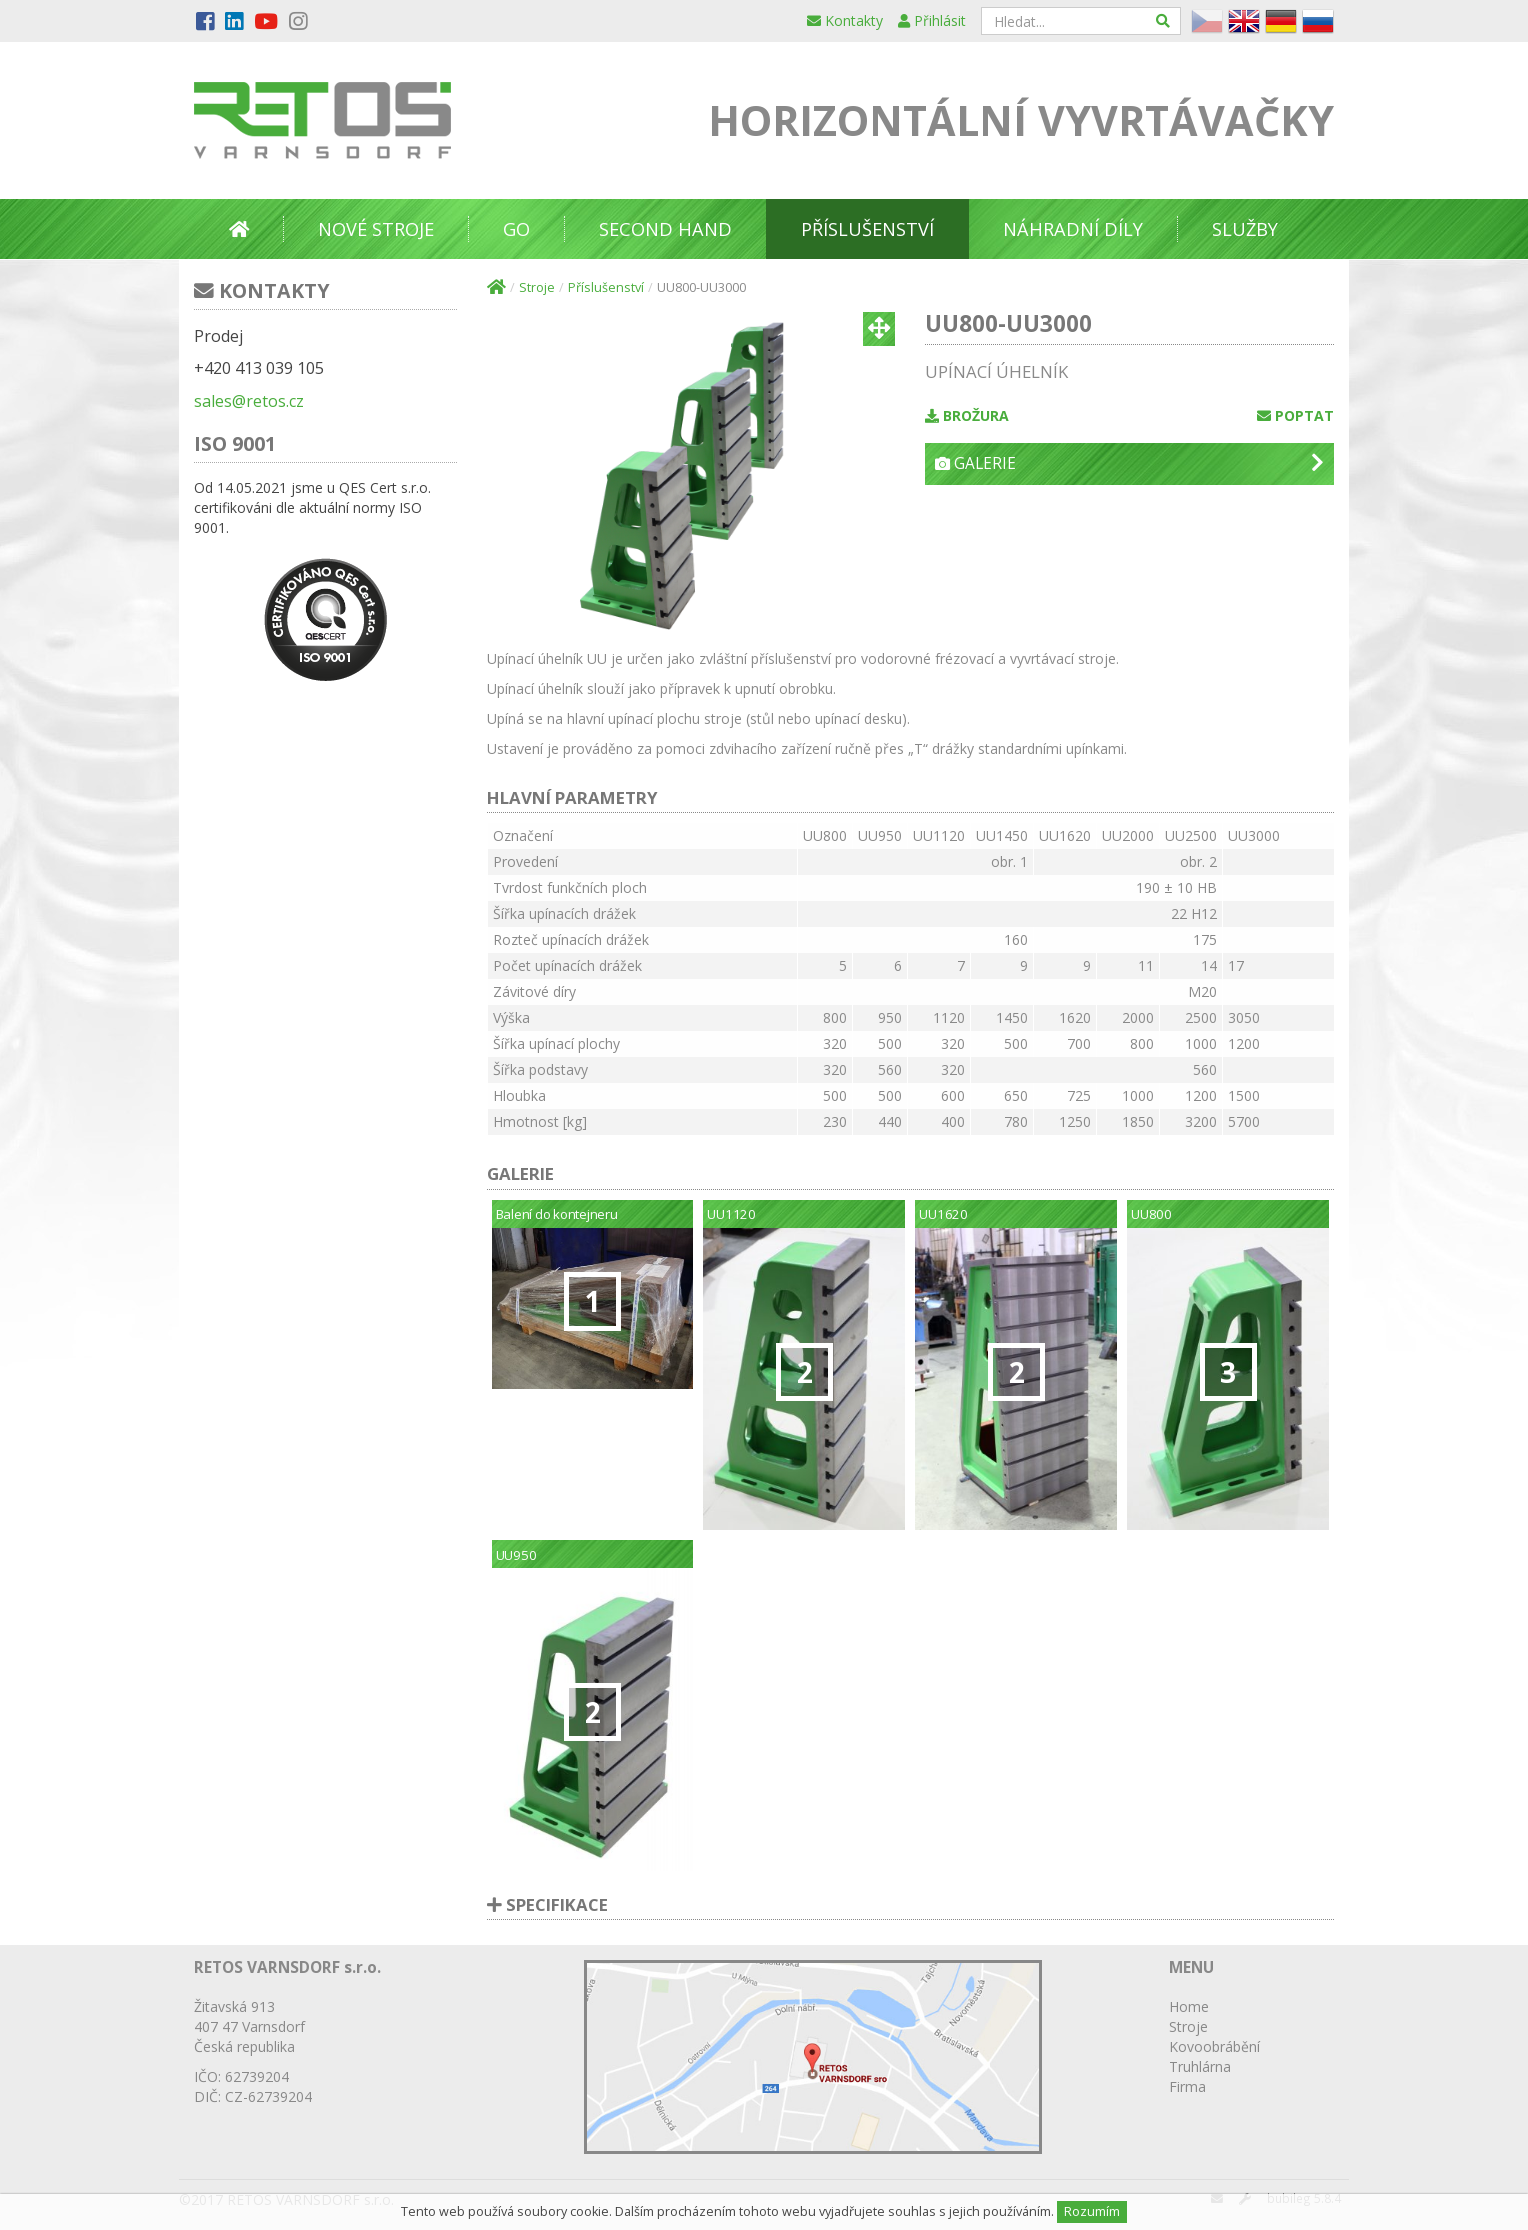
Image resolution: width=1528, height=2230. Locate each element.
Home (1189, 2006)
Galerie (1129, 463)
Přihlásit (932, 20)
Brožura (967, 415)
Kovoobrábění (1214, 2046)
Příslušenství (867, 229)
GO (516, 229)
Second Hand (665, 229)
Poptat (1295, 415)
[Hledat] (1163, 21)
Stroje (537, 287)
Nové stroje (376, 229)
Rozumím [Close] (1092, 2211)
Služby (1245, 229)
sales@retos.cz (249, 401)
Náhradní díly (1073, 229)
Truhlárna (1200, 2066)
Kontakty (845, 20)
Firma (1187, 2086)
